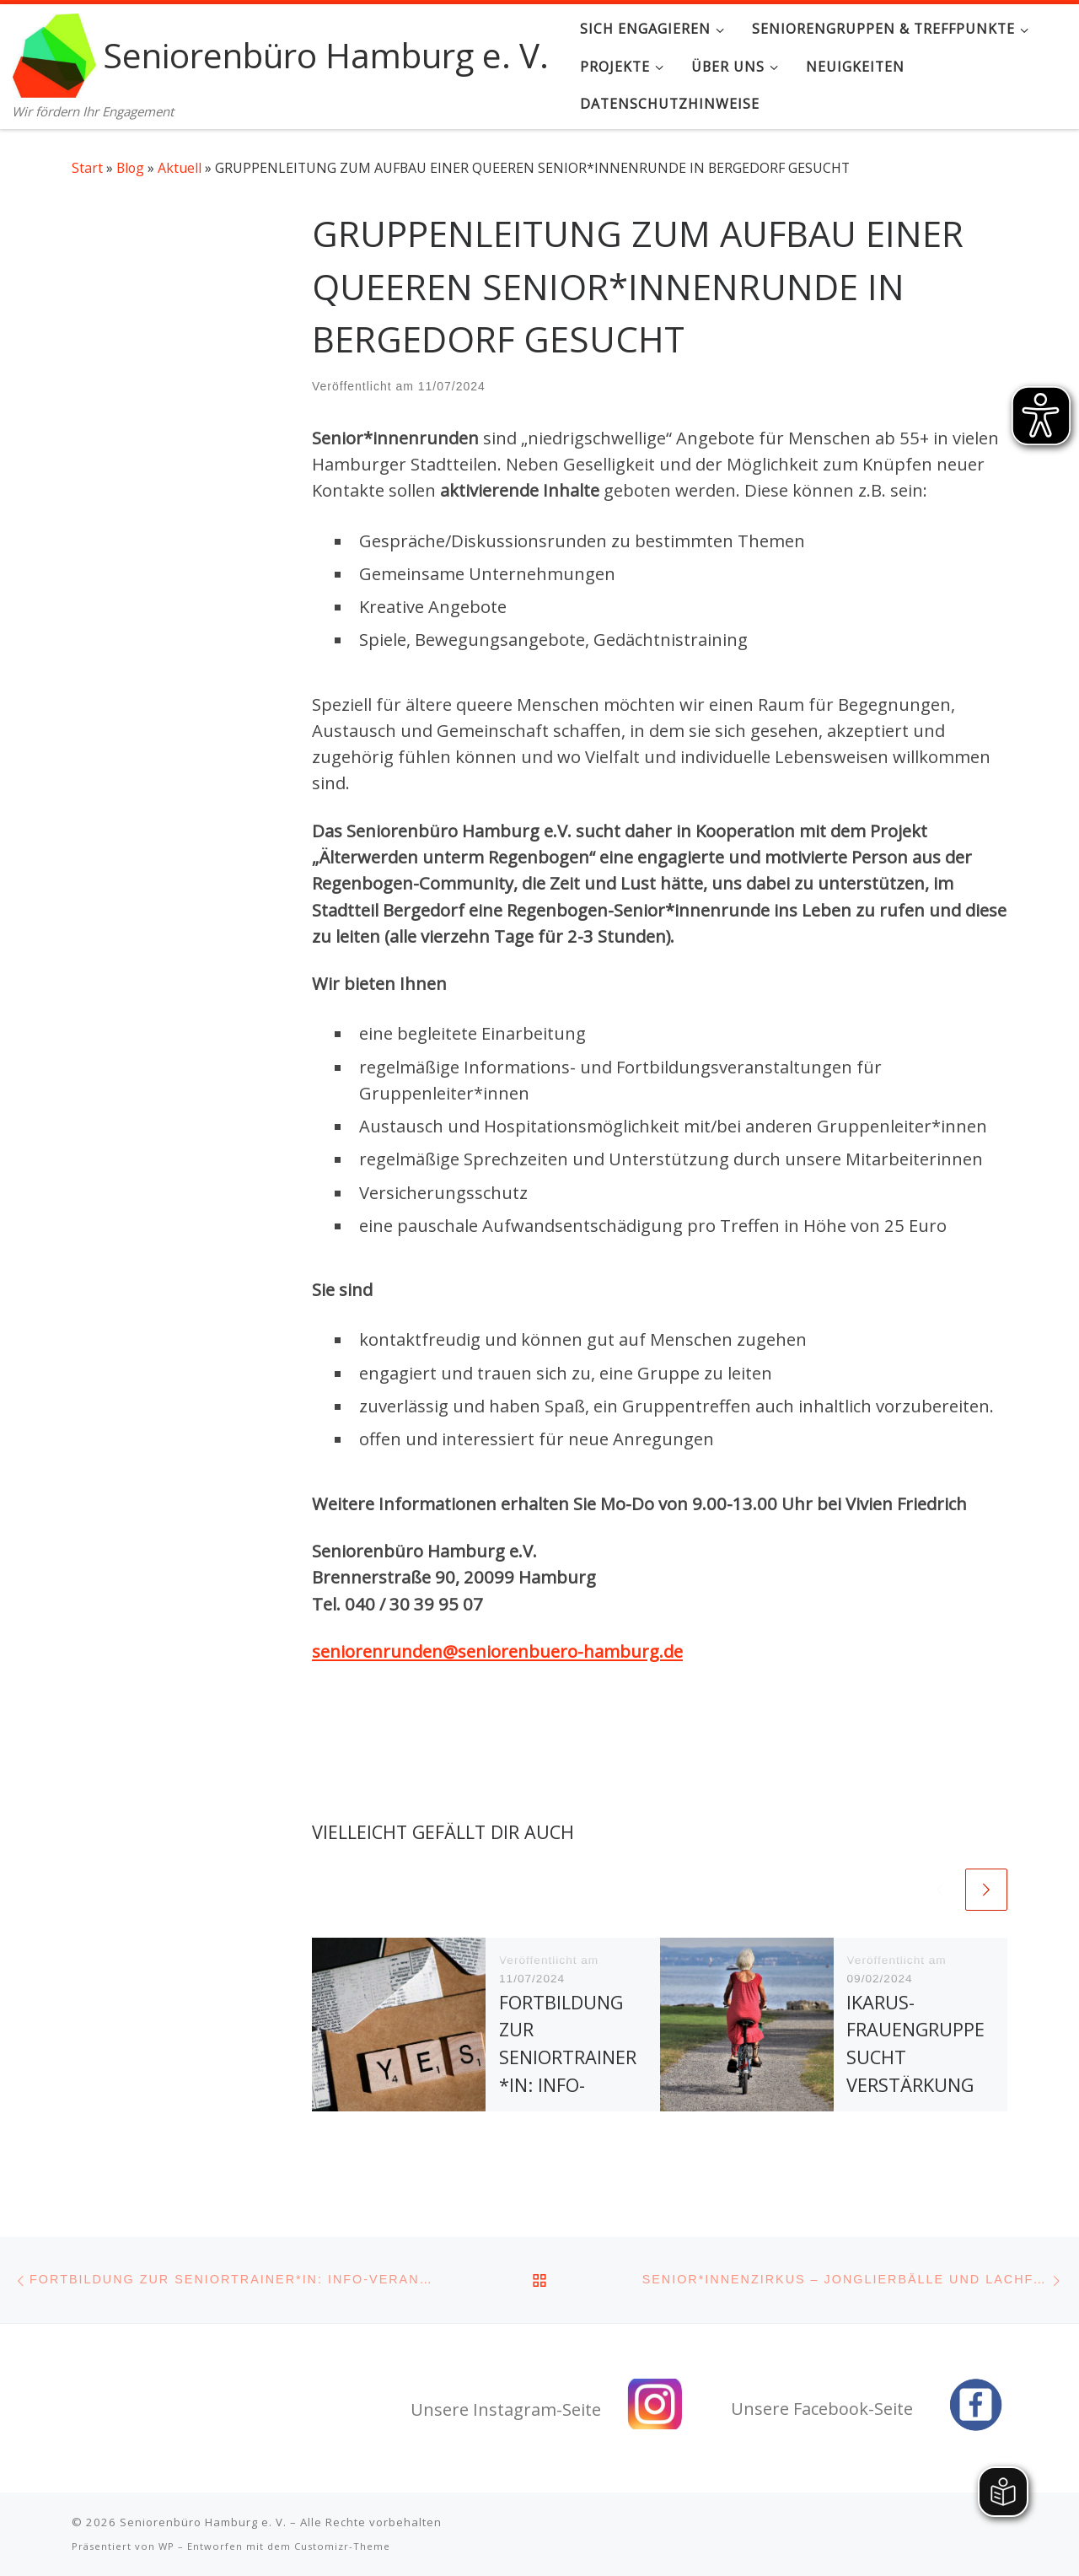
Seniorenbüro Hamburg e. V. (203, 2522)
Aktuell (179, 168)
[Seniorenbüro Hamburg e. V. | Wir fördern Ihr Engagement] (55, 52)
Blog (130, 168)
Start (87, 168)
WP (166, 2546)
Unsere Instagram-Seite (506, 2409)
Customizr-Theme (342, 2546)
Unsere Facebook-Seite (822, 2408)
